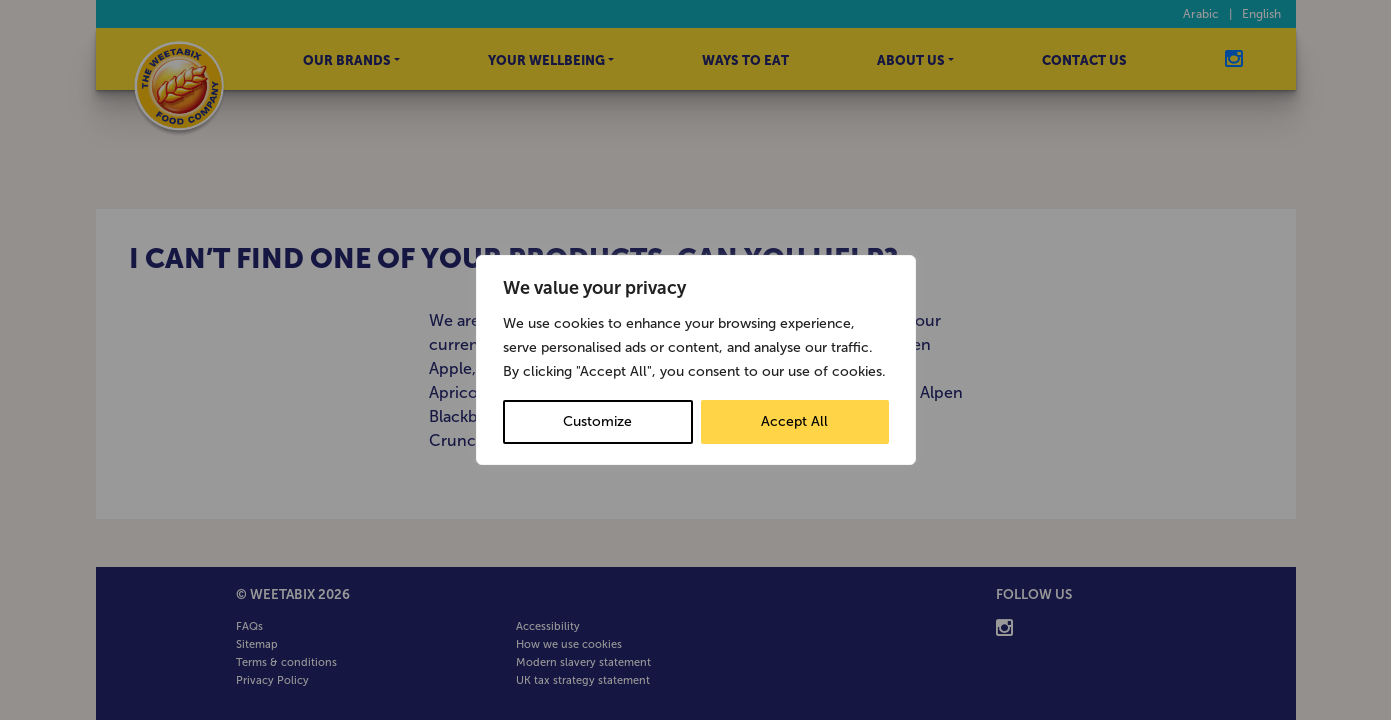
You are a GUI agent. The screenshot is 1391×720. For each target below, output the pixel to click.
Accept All (794, 421)
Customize (597, 421)
